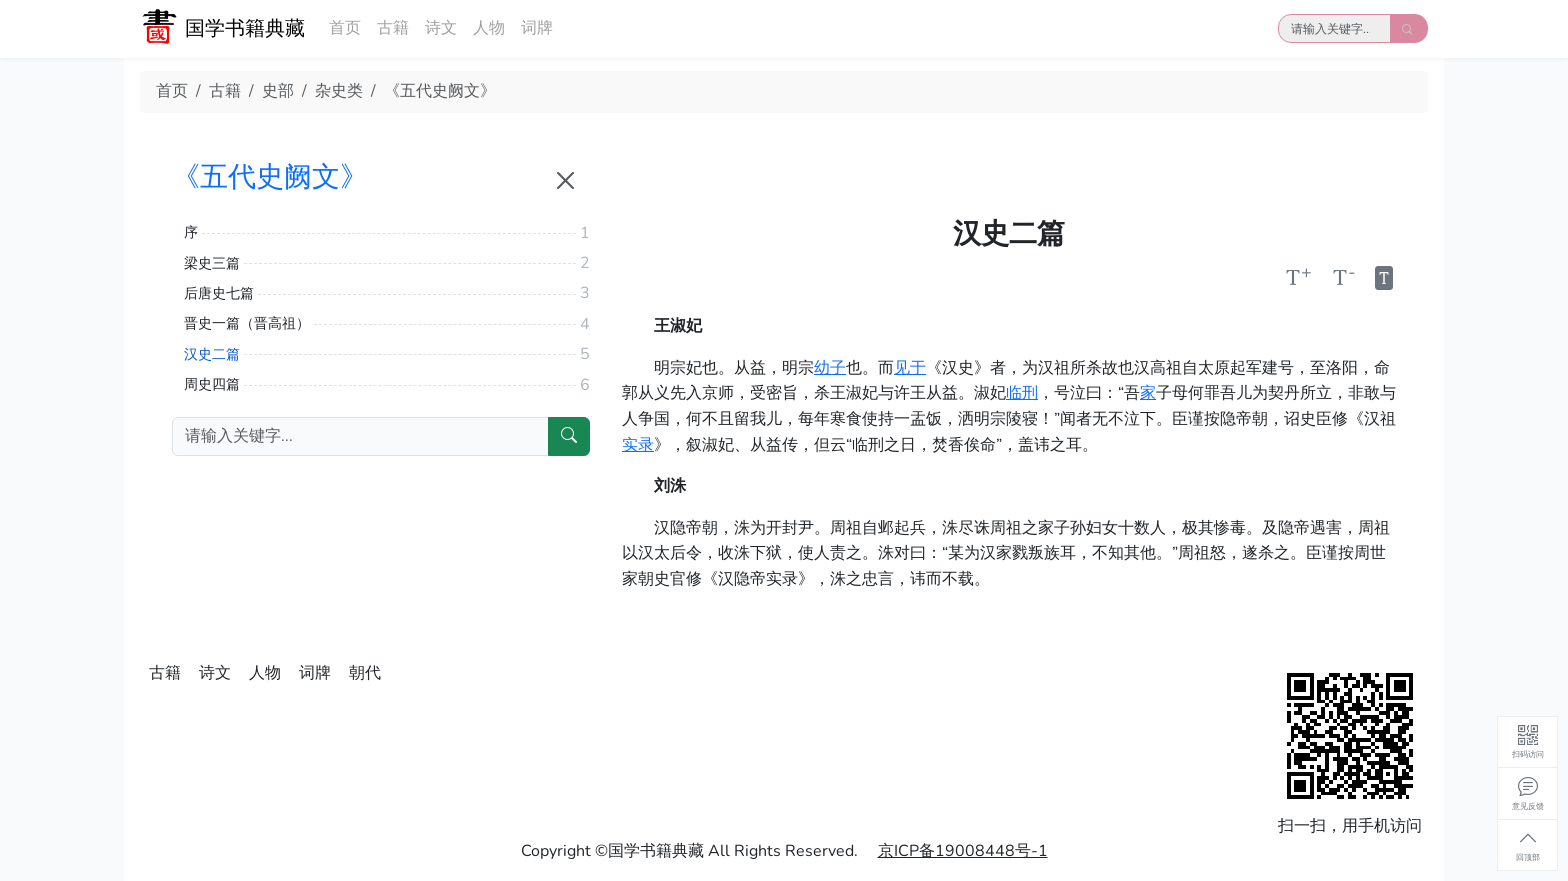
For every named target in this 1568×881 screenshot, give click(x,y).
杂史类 (339, 91)
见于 (910, 368)
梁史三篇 (212, 263)
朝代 (365, 673)
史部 (278, 91)
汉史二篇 (212, 354)
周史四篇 (212, 384)
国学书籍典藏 (245, 28)
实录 (638, 445)
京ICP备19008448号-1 (963, 851)
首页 (345, 28)
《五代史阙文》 (440, 91)
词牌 (537, 28)
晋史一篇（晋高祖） (247, 323)
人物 (489, 28)
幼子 (830, 368)
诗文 (441, 28)
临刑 (1022, 393)
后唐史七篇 (219, 293)
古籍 (393, 28)
